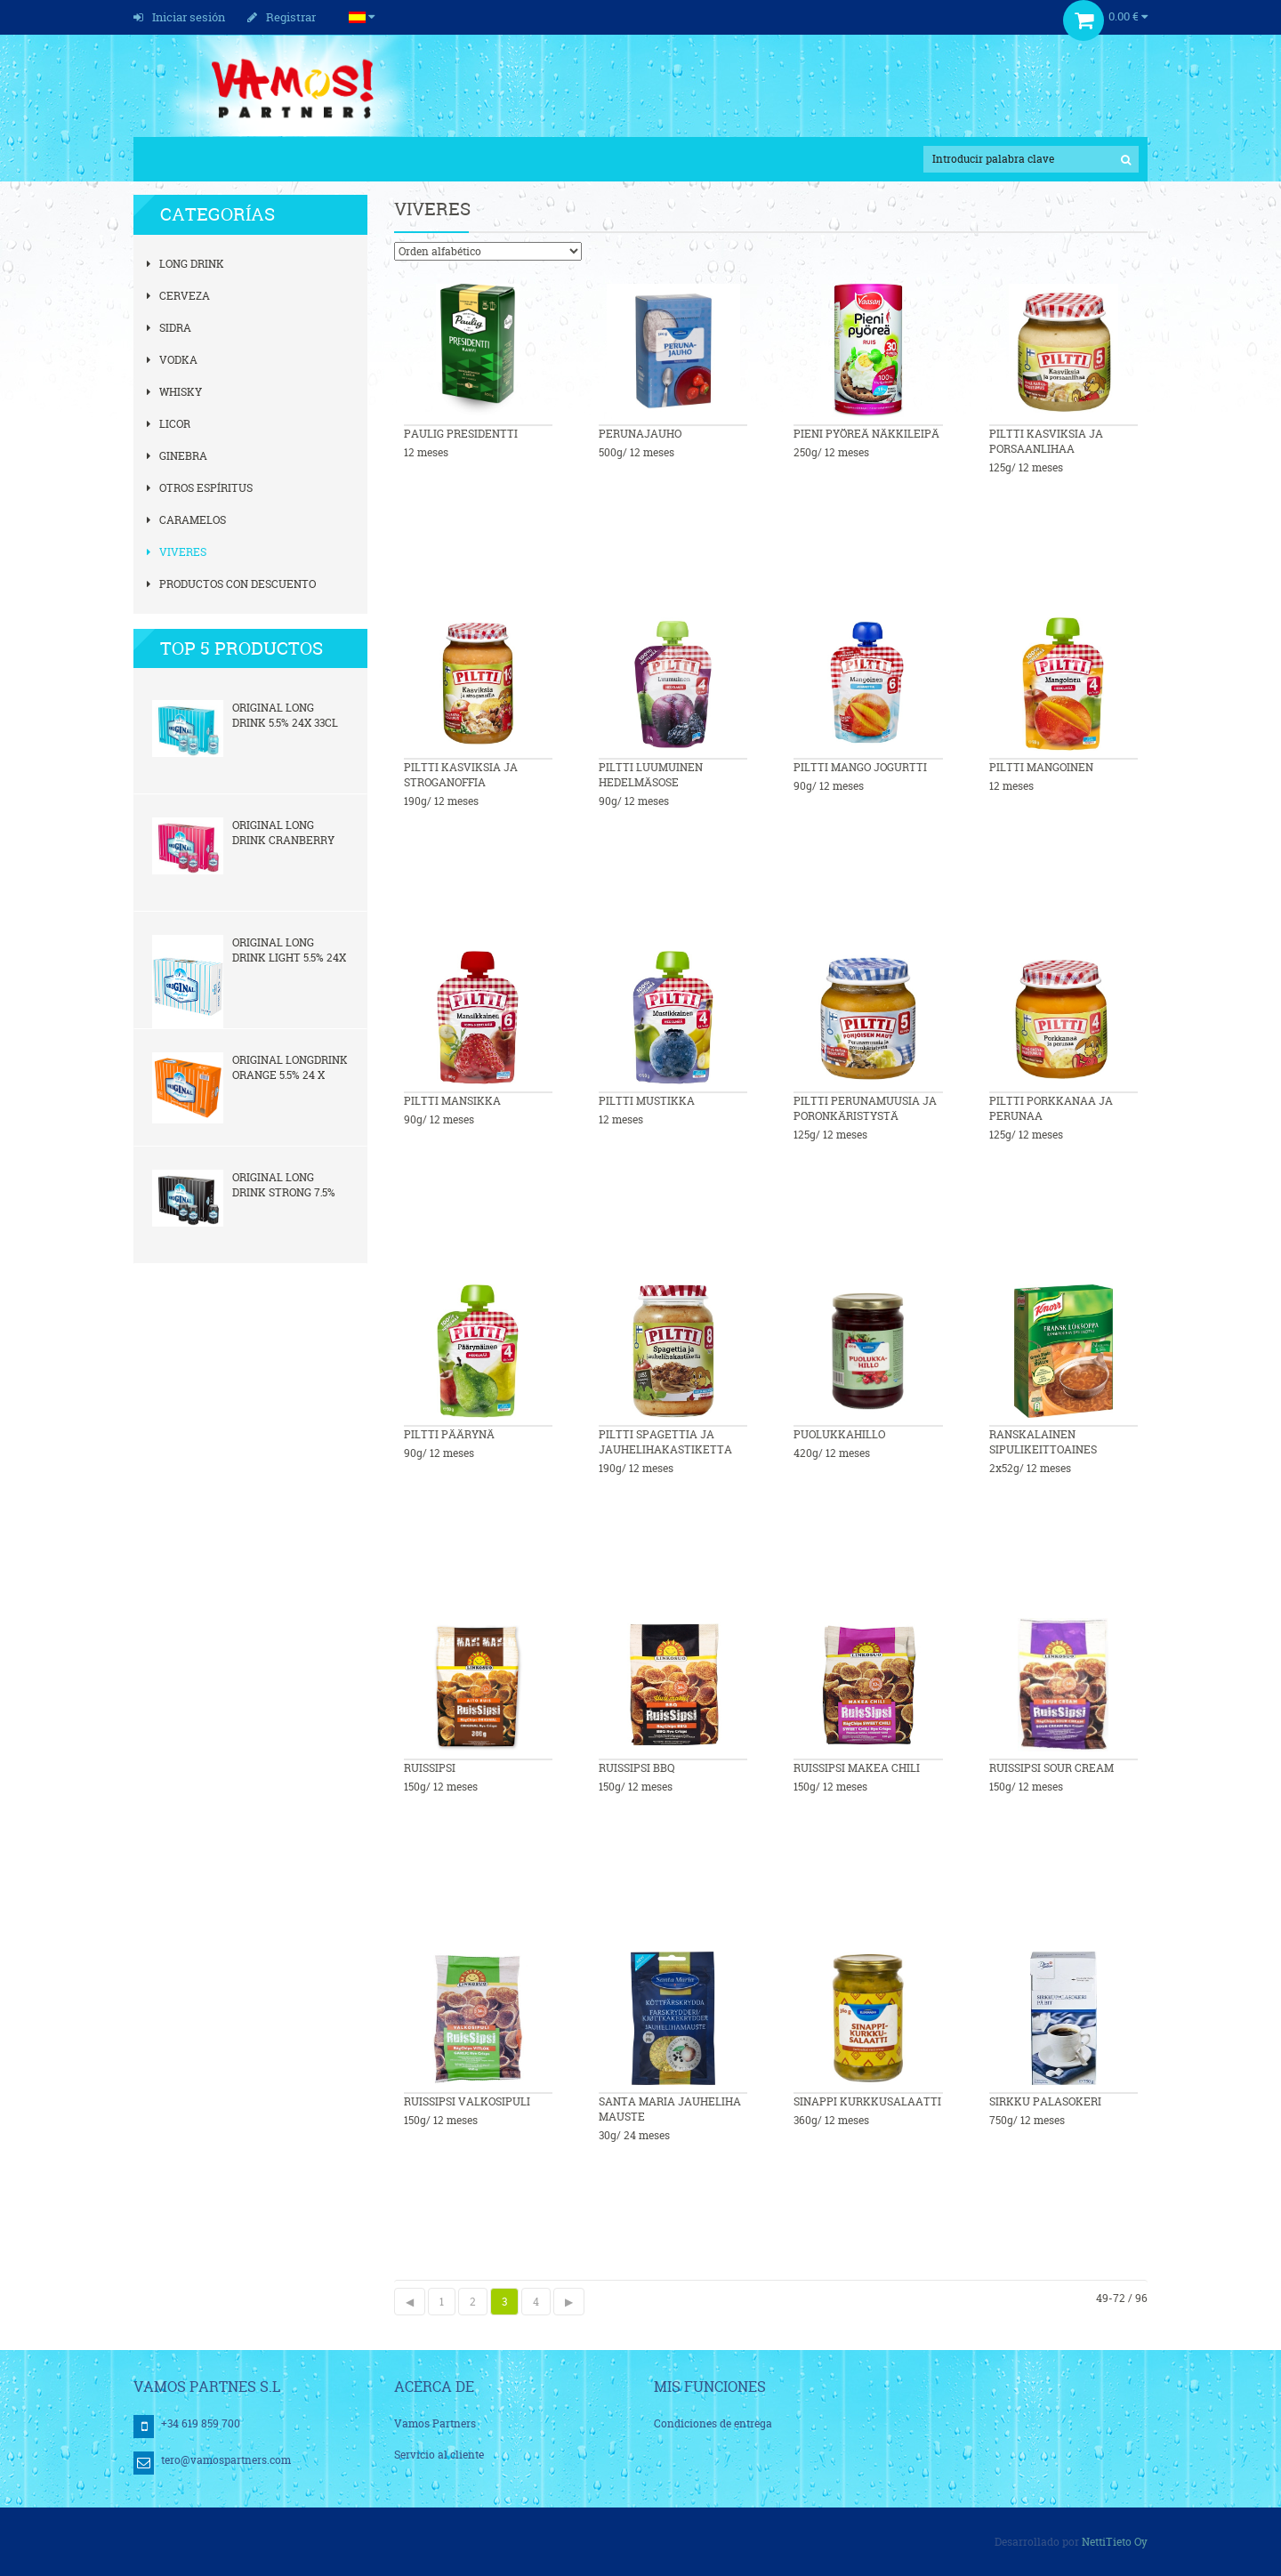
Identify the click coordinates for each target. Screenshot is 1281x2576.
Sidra (169, 327)
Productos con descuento (231, 584)
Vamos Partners (435, 2423)
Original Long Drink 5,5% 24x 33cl (285, 715)
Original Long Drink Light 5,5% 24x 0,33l (289, 957)
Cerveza (178, 295)
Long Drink (185, 263)
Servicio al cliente (439, 2454)
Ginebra (177, 455)
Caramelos (186, 519)
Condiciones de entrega (713, 2423)
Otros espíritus (200, 487)
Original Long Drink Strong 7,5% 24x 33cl (283, 1192)
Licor (168, 423)
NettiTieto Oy (1115, 2541)
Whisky (174, 391)
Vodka (172, 359)
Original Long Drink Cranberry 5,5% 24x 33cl (283, 840)
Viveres (176, 551)
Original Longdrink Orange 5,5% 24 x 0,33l (290, 1075)
